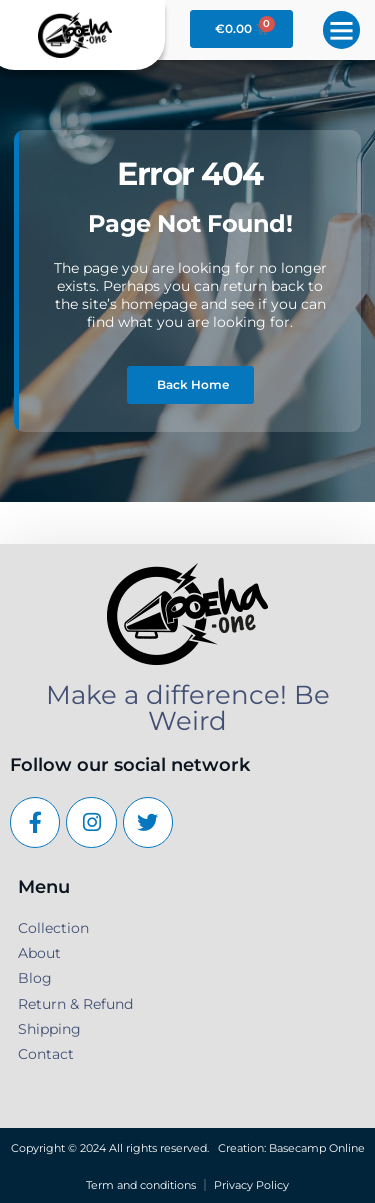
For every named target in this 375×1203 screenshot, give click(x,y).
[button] (342, 30)
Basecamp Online (317, 1148)
